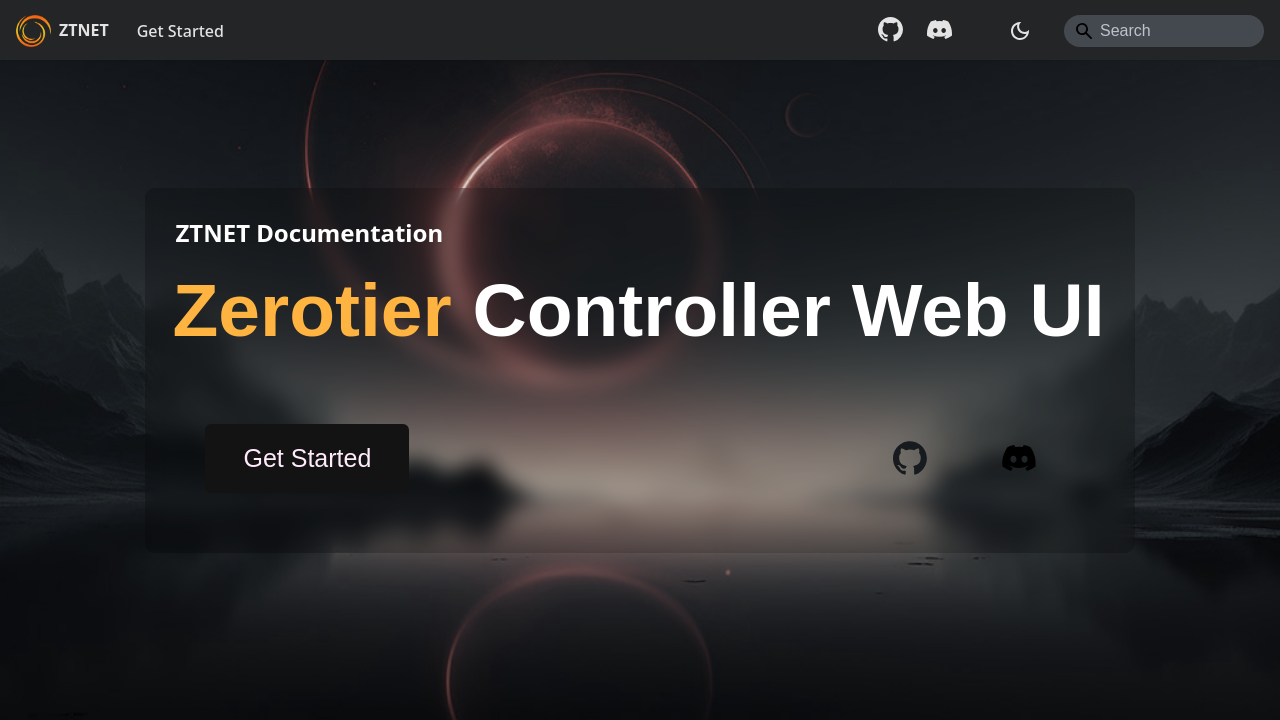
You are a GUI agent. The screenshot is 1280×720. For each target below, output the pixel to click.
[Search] (1164, 31)
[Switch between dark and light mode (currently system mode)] (1020, 31)
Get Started (180, 31)
